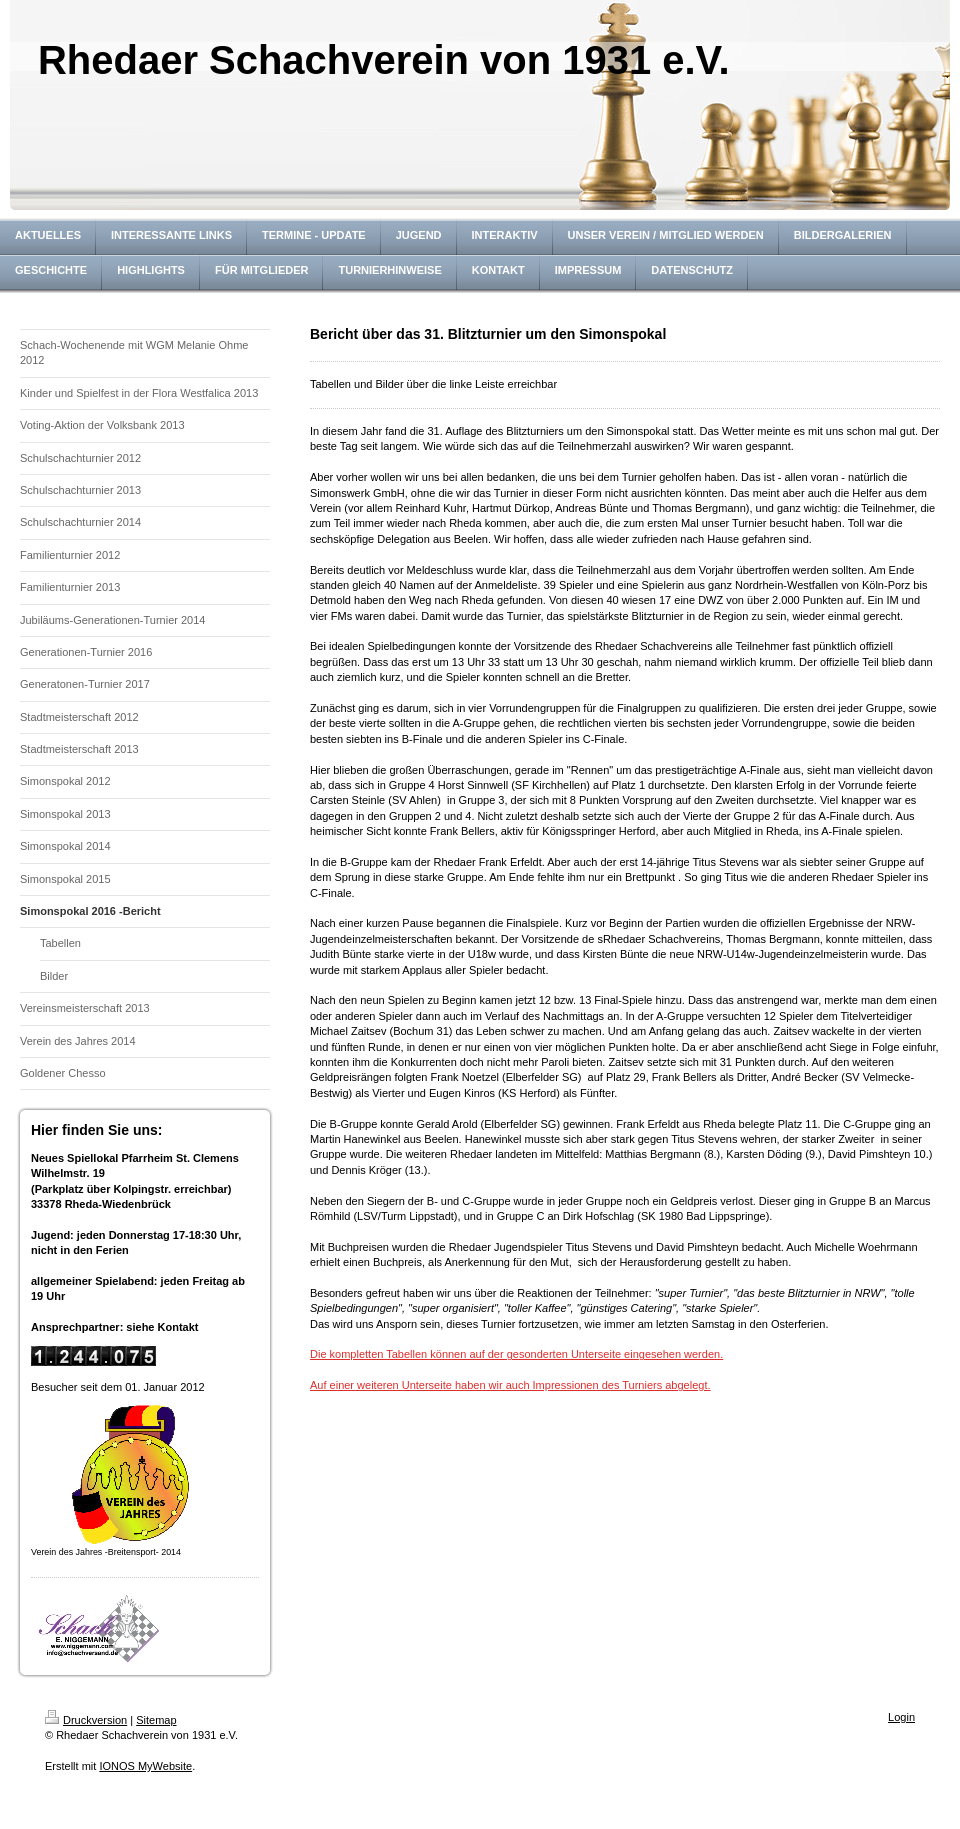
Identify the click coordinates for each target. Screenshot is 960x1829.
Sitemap (156, 1720)
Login (901, 1717)
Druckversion (86, 1720)
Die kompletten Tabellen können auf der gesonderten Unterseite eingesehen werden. (516, 1354)
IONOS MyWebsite (145, 1766)
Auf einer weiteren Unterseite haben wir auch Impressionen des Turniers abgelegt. (510, 1385)
